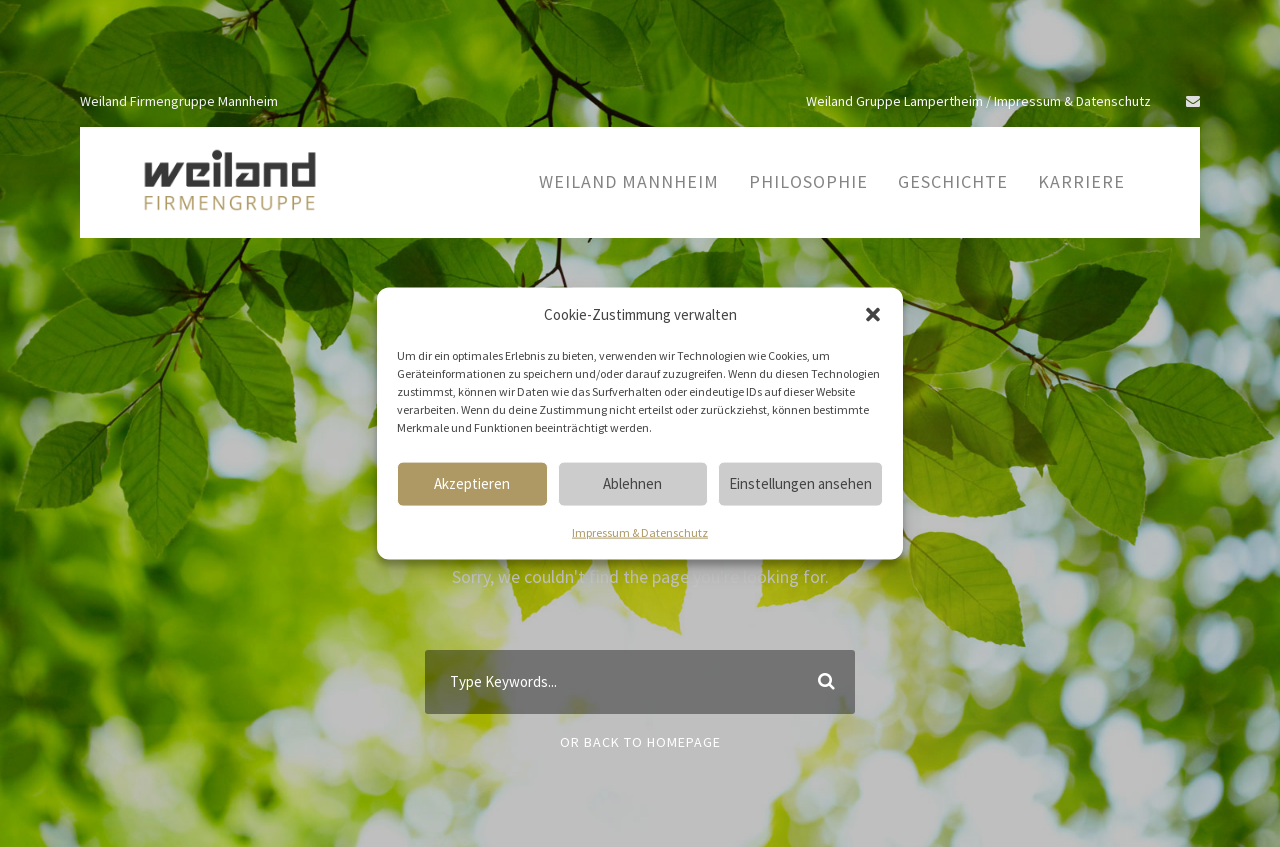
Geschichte (953, 181)
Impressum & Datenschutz (640, 531)
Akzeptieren (472, 483)
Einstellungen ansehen (800, 483)
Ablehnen (632, 483)
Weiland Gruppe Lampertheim (894, 101)
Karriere (1081, 181)
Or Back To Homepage (640, 742)
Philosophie (808, 181)
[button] (873, 314)
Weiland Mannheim (629, 181)
